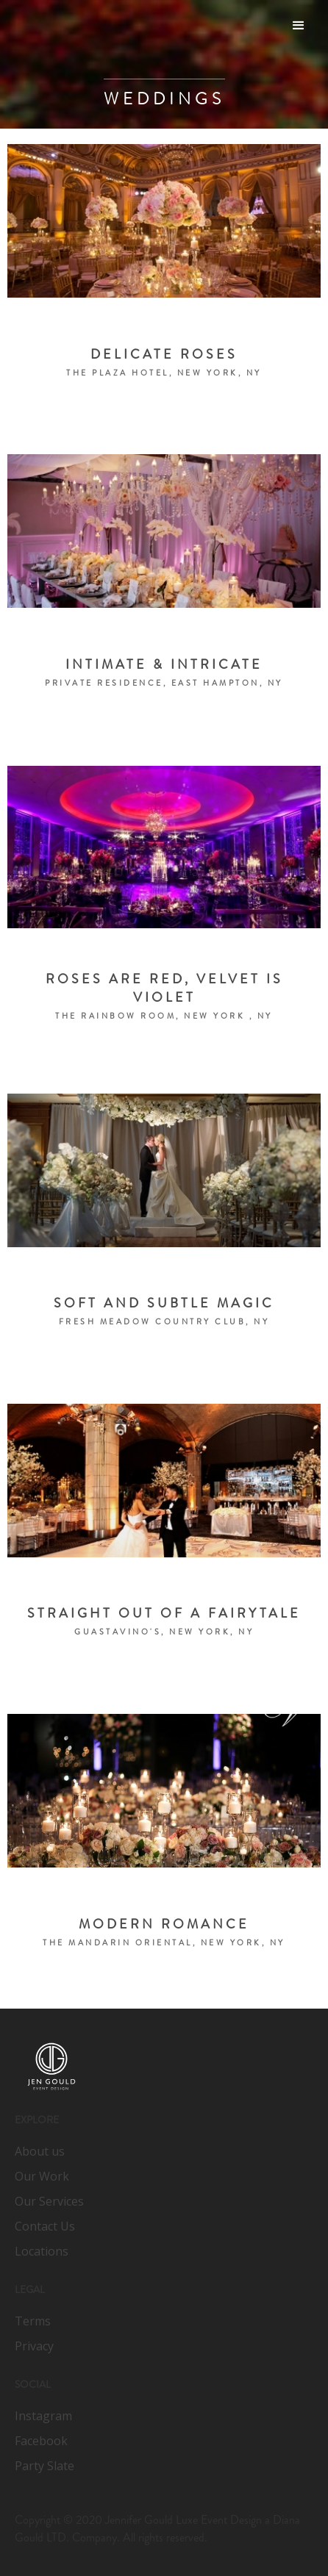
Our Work (42, 2176)
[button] (299, 26)
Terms (33, 2321)
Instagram (43, 2416)
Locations (41, 2251)
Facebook (41, 2441)
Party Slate (44, 2466)
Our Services (49, 2201)
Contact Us (45, 2226)
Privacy (34, 2346)
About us (40, 2151)
